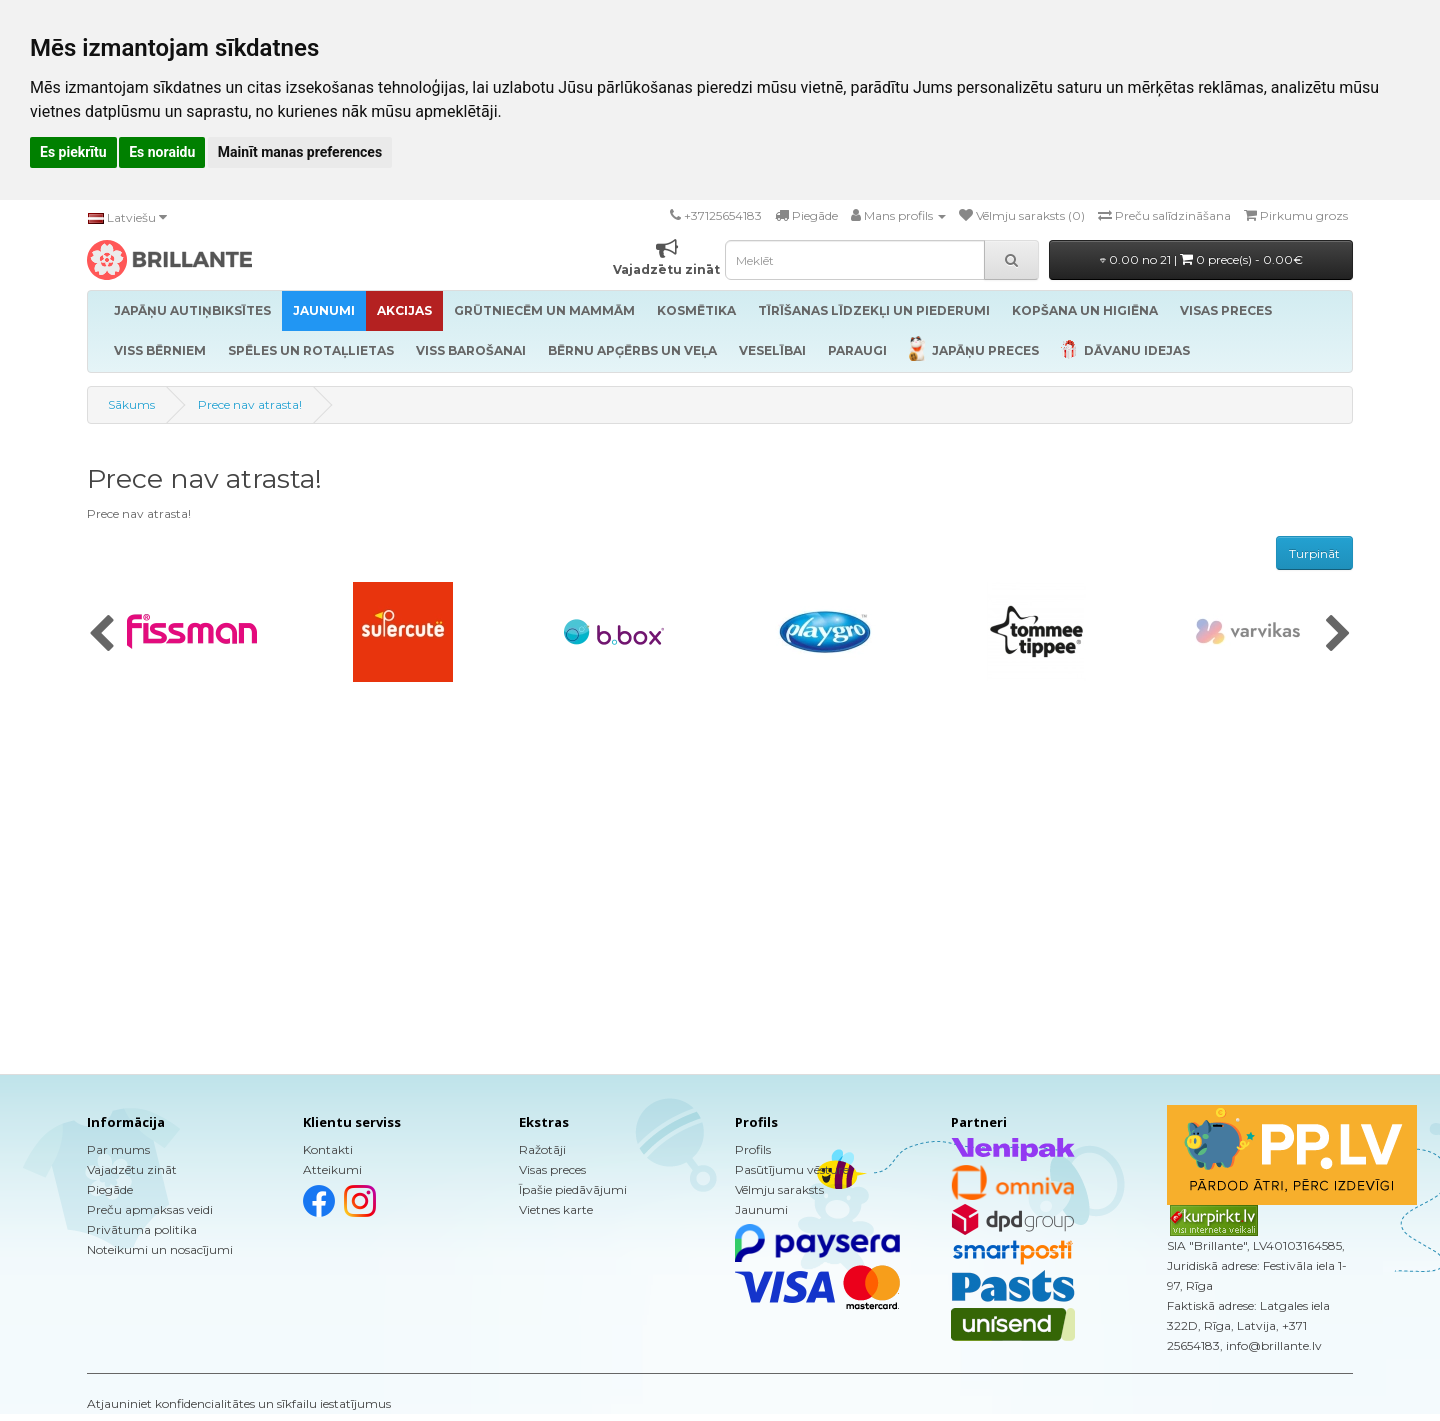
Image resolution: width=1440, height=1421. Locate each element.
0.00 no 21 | (1201, 259)
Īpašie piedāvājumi (573, 1189)
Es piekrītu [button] (73, 152)
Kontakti (328, 1149)
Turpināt (1314, 553)
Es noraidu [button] (162, 152)
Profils (753, 1149)
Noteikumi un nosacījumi (160, 1249)
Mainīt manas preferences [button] (300, 152)
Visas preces (552, 1169)
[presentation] (101, 635)
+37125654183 (723, 215)
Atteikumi (332, 1169)
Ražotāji (542, 1149)
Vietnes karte (556, 1209)
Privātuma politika (142, 1229)
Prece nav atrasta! (250, 404)
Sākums (131, 404)
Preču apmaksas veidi (150, 1209)
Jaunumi (761, 1209)
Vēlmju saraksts (779, 1189)
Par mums (118, 1149)
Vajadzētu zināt (132, 1169)
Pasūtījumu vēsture (792, 1169)
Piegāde (110, 1189)
